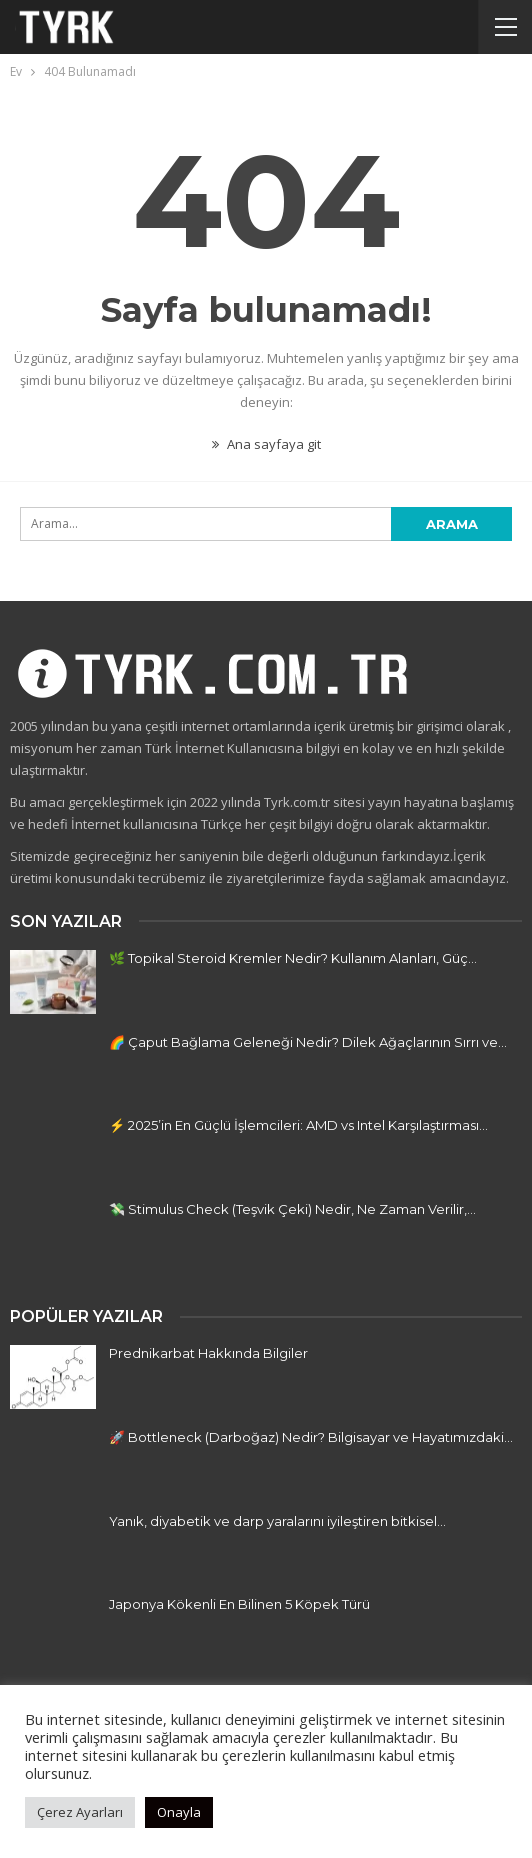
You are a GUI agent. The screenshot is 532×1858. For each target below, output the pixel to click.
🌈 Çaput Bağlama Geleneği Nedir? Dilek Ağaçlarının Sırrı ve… (308, 1042)
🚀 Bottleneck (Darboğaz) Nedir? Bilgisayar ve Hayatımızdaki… (311, 1437)
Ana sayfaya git (266, 444)
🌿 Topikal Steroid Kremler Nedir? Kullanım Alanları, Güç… (293, 958)
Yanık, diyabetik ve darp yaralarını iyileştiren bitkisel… (277, 1521)
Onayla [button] (179, 1812)
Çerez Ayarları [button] (80, 1812)
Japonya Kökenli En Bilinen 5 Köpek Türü (239, 1604)
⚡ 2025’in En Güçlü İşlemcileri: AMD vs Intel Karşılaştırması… (298, 1125)
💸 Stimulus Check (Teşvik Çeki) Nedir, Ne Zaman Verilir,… (292, 1209)
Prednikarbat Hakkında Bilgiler (208, 1353)
